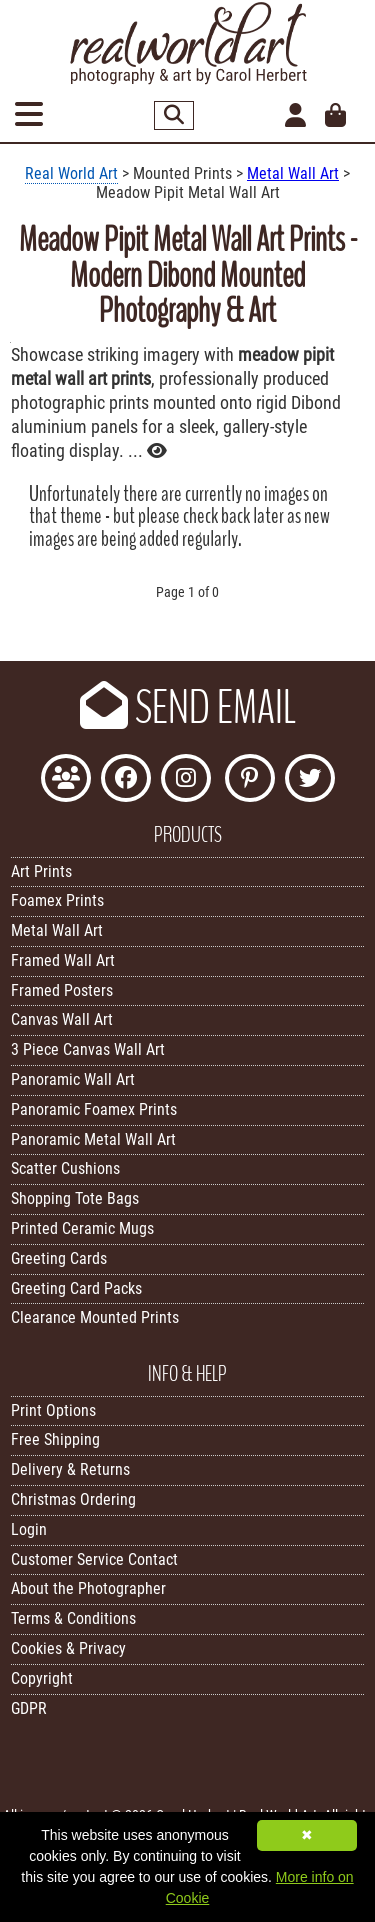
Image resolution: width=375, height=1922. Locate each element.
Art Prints (41, 871)
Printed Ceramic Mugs (82, 1228)
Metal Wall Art (293, 173)
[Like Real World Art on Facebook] (126, 780)
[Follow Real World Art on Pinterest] (250, 780)
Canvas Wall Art (62, 1019)
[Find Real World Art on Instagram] (186, 780)
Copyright (42, 1678)
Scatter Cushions (65, 1168)
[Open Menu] (29, 115)
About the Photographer (88, 1588)
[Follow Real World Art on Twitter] (310, 780)
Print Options (53, 1410)
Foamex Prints (57, 900)
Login (29, 1529)
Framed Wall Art (63, 960)
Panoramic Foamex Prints (94, 1109)
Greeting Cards (59, 1258)
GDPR (29, 1708)
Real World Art (71, 173)
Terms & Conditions (73, 1618)
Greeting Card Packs (76, 1288)
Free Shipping (55, 1439)
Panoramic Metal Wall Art (93, 1139)
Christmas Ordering (73, 1499)
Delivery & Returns (70, 1469)
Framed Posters (62, 990)
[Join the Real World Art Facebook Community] (66, 780)
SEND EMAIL (188, 708)
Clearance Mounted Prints (95, 1317)
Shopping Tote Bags (75, 1198)
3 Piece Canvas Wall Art (88, 1049)
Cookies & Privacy (68, 1648)
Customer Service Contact (94, 1559)
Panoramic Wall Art (73, 1079)
